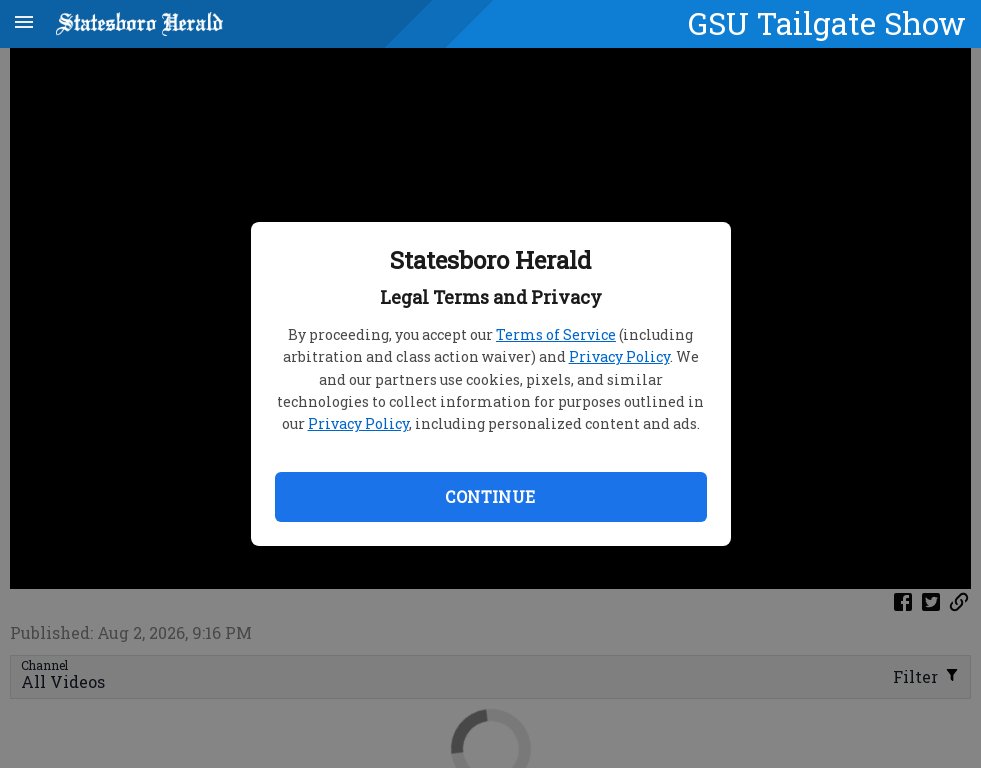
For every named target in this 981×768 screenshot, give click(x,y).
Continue (490, 496)
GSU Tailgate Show (827, 23)
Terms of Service (556, 334)
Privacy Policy (619, 356)
